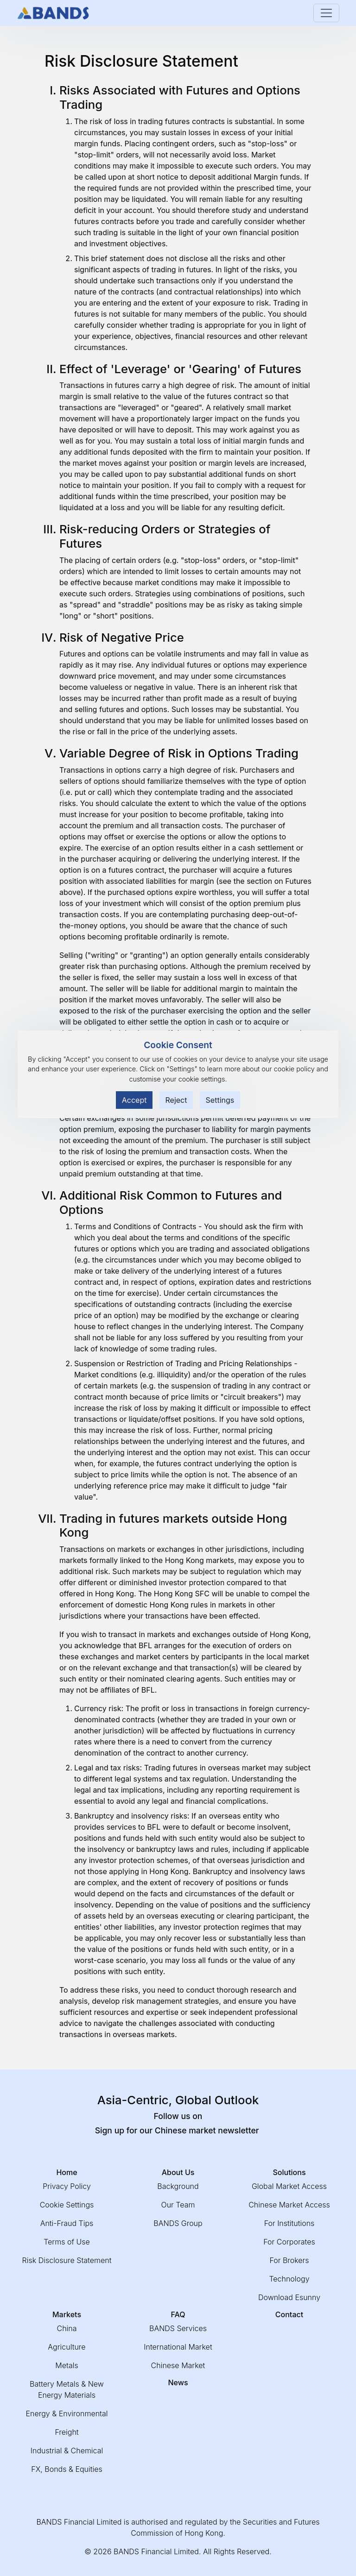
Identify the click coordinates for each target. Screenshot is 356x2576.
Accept (134, 1100)
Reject (176, 1100)
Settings (220, 1100)
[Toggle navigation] (326, 13)
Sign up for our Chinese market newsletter (178, 2130)
